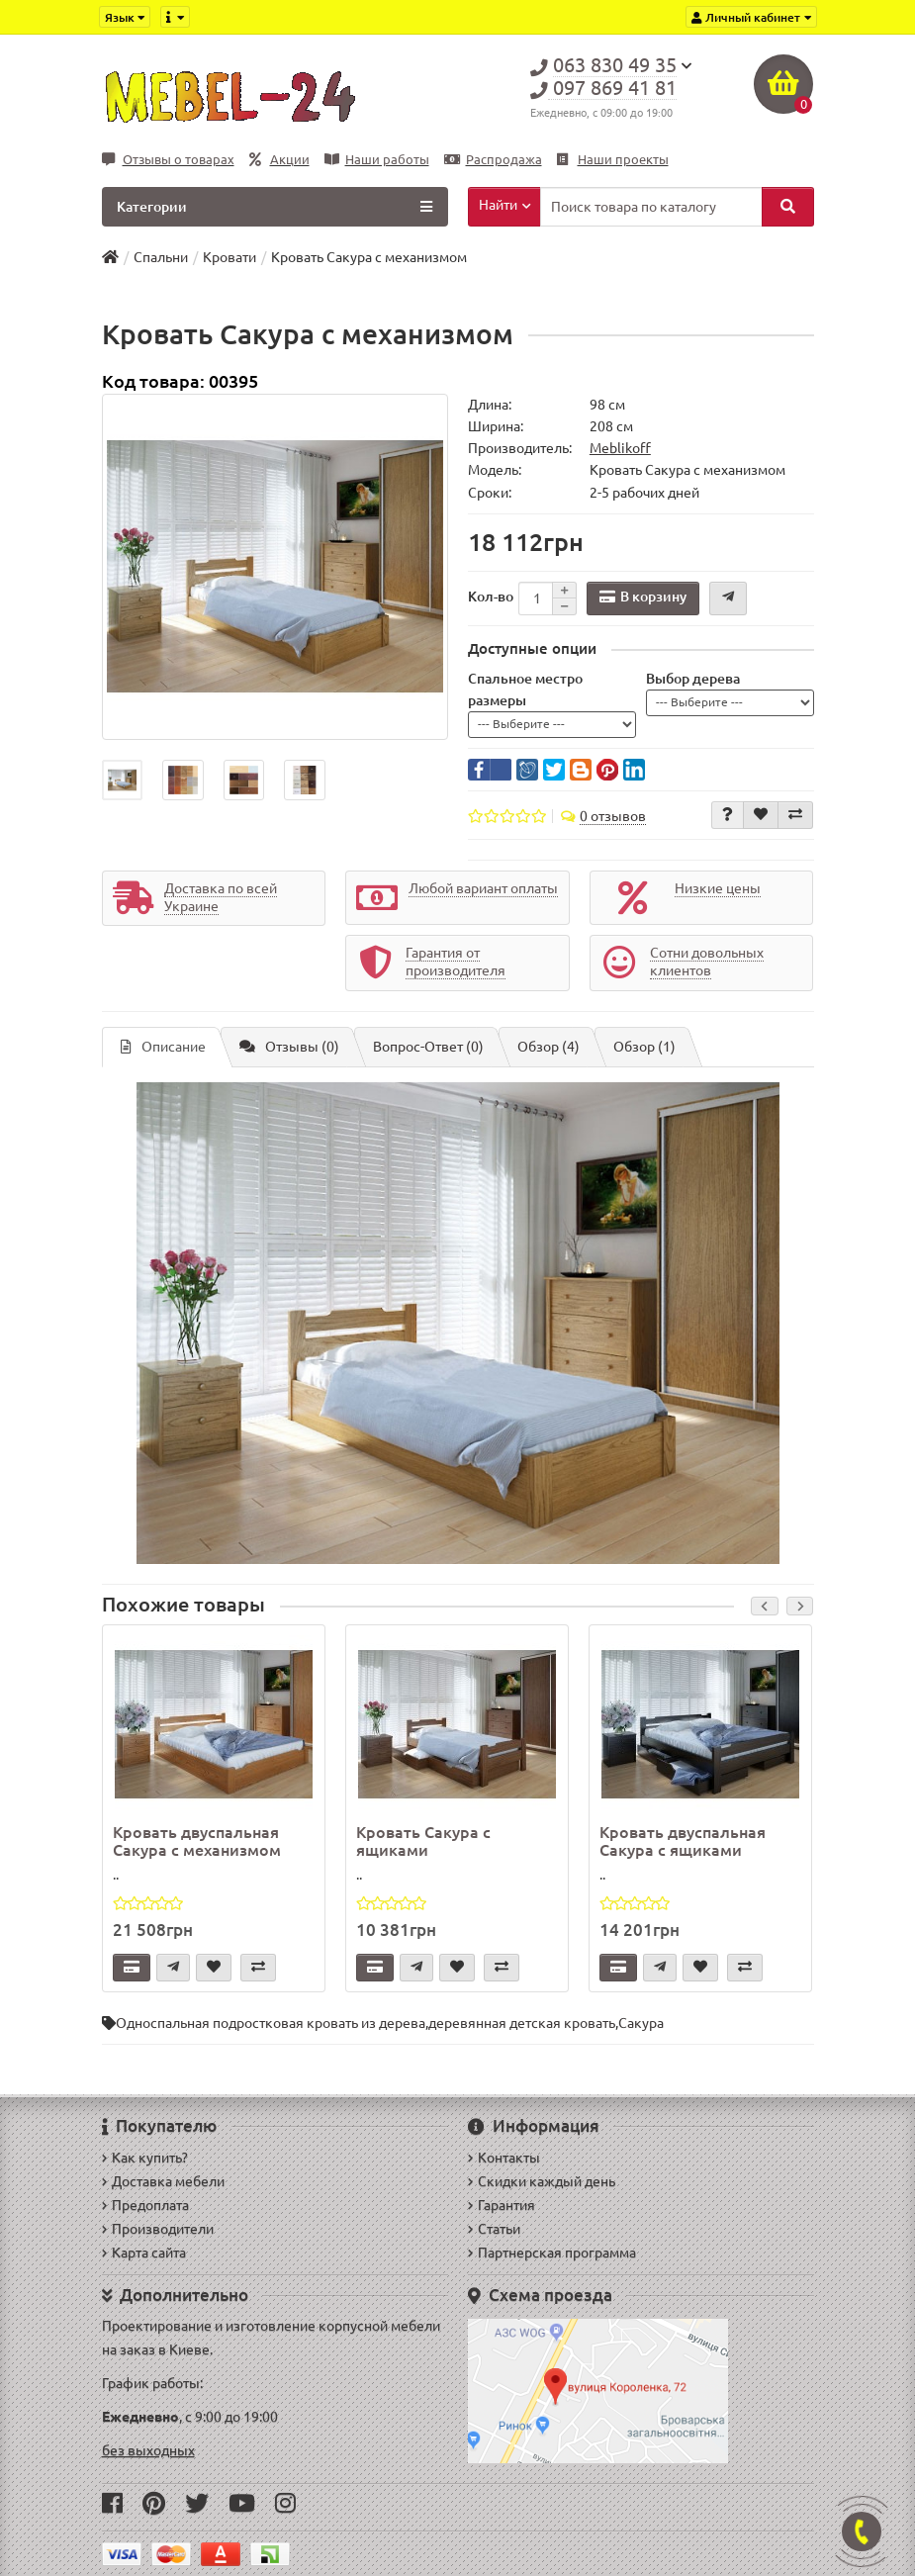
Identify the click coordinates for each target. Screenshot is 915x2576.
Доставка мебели (163, 2181)
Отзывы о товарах (168, 159)
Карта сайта (144, 2252)
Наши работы (376, 159)
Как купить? (145, 2157)
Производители (158, 2229)
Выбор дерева (693, 679)
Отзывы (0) (289, 1047)
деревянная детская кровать (521, 2023)
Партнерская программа (552, 2252)
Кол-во (490, 596)
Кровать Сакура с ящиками (423, 1841)
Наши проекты (613, 159)
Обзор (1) (644, 1047)
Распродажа (493, 159)
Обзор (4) (548, 1047)
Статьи (494, 2229)
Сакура (641, 2023)
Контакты (504, 2157)
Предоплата (145, 2205)
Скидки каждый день (541, 2181)
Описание (163, 1047)
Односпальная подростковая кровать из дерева (270, 2023)
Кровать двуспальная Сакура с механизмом (197, 1841)
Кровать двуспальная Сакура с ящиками (682, 1841)
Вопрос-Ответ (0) (428, 1047)
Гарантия (501, 2205)
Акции (279, 159)
